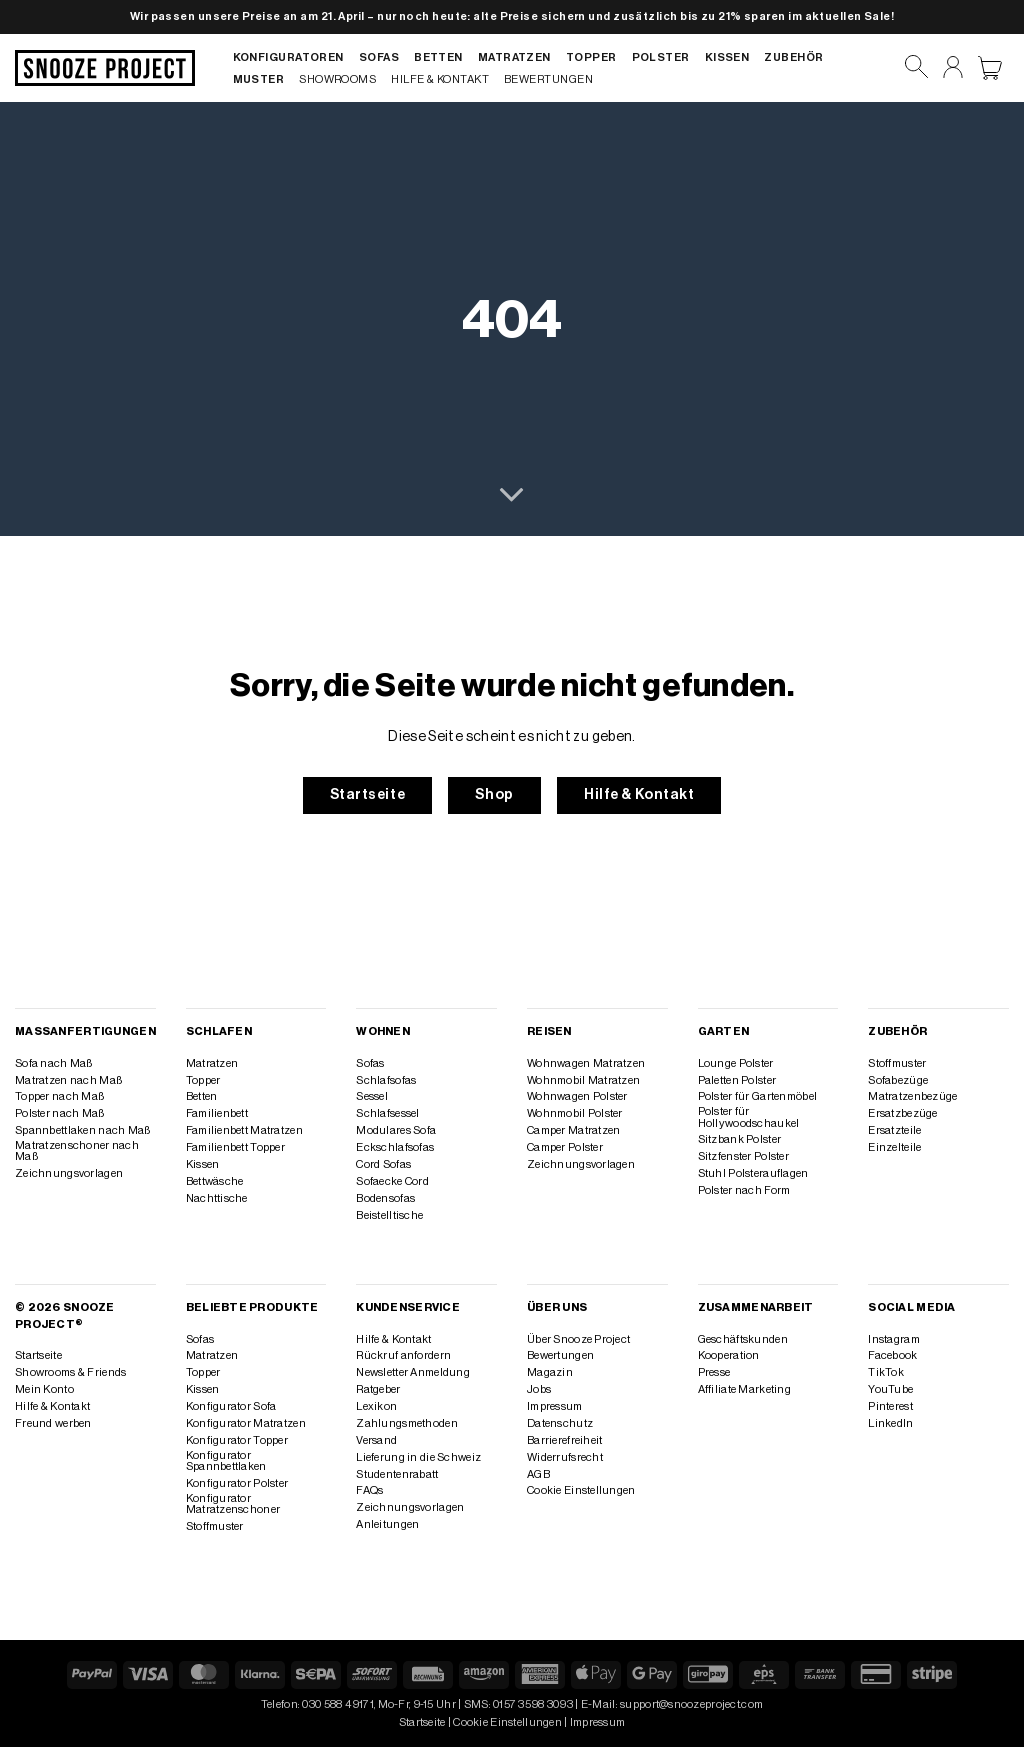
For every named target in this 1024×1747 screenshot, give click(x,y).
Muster (259, 79)
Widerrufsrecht (565, 1457)
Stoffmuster (897, 1063)
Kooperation (729, 1355)
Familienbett (217, 1113)
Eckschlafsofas (395, 1147)
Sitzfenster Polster (743, 1156)
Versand (376, 1440)
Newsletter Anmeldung (413, 1372)
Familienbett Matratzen (244, 1130)
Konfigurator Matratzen (246, 1423)
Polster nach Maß (60, 1113)
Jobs (539, 1389)
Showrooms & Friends (70, 1372)
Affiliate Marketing (744, 1389)
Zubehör (793, 57)
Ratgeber (378, 1389)
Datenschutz (560, 1423)
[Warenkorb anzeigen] (990, 68)
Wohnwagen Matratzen (586, 1063)
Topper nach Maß (59, 1096)
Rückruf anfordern (403, 1355)
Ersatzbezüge (902, 1113)
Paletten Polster (737, 1080)
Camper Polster (565, 1147)
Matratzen (514, 57)
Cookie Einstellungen (581, 1490)
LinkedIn (890, 1423)
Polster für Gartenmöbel (757, 1096)
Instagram (894, 1339)
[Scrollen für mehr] (511, 496)
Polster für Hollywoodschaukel (749, 1117)
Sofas (379, 57)
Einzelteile (894, 1147)
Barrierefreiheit (565, 1440)
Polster (661, 57)
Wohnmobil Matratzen (583, 1080)
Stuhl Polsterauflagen (753, 1173)
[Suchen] (916, 67)
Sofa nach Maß (54, 1063)
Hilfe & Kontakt (440, 79)
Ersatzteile (894, 1130)
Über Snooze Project (578, 1339)
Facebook (892, 1355)
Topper (591, 57)
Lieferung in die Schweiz (418, 1457)
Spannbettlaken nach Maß (82, 1130)
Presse (714, 1372)
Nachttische (217, 1198)
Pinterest (890, 1406)
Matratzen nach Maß (68, 1080)
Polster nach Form (744, 1190)
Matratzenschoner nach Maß (77, 1151)
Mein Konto (44, 1389)
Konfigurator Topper (237, 1440)
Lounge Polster (736, 1063)
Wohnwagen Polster (577, 1096)
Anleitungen (387, 1524)
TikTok (886, 1372)
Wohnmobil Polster (575, 1113)
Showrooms (337, 79)
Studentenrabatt (397, 1474)
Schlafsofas (386, 1080)
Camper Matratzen (574, 1130)
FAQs (369, 1490)
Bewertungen (548, 79)
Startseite (38, 1355)
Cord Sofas (383, 1164)
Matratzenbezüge (912, 1096)
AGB (538, 1474)
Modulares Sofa (396, 1130)
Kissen (727, 57)
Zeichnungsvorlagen (69, 1173)
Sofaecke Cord (392, 1181)
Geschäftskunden (743, 1339)
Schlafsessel (387, 1113)
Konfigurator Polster (237, 1483)
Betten (438, 57)
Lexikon (376, 1406)
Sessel (372, 1096)
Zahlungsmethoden (407, 1423)
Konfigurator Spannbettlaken (226, 1461)
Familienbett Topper (235, 1147)
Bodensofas (385, 1198)
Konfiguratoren (288, 57)
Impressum (555, 1406)
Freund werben (53, 1423)
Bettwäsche (215, 1181)
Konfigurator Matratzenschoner (233, 1504)
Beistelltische (389, 1215)
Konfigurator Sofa (231, 1406)
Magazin (550, 1372)
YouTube (890, 1389)
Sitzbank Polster (740, 1139)
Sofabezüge (898, 1080)
